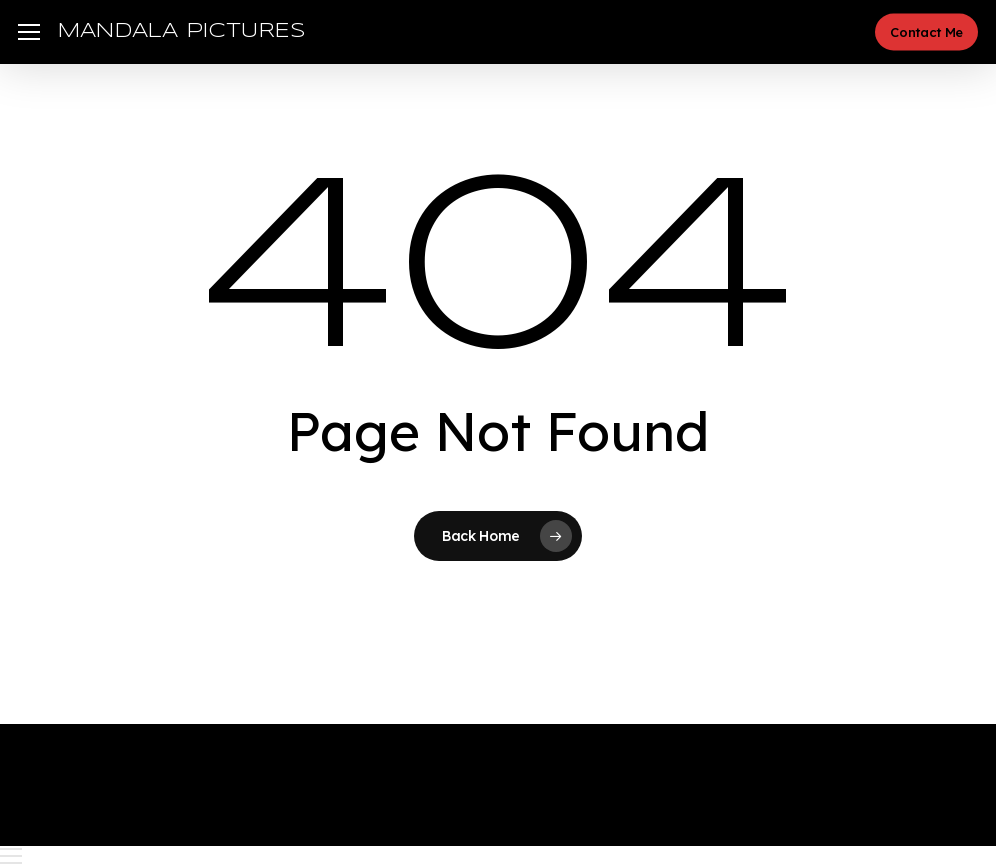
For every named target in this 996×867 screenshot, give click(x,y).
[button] (29, 32)
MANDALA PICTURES (182, 31)
